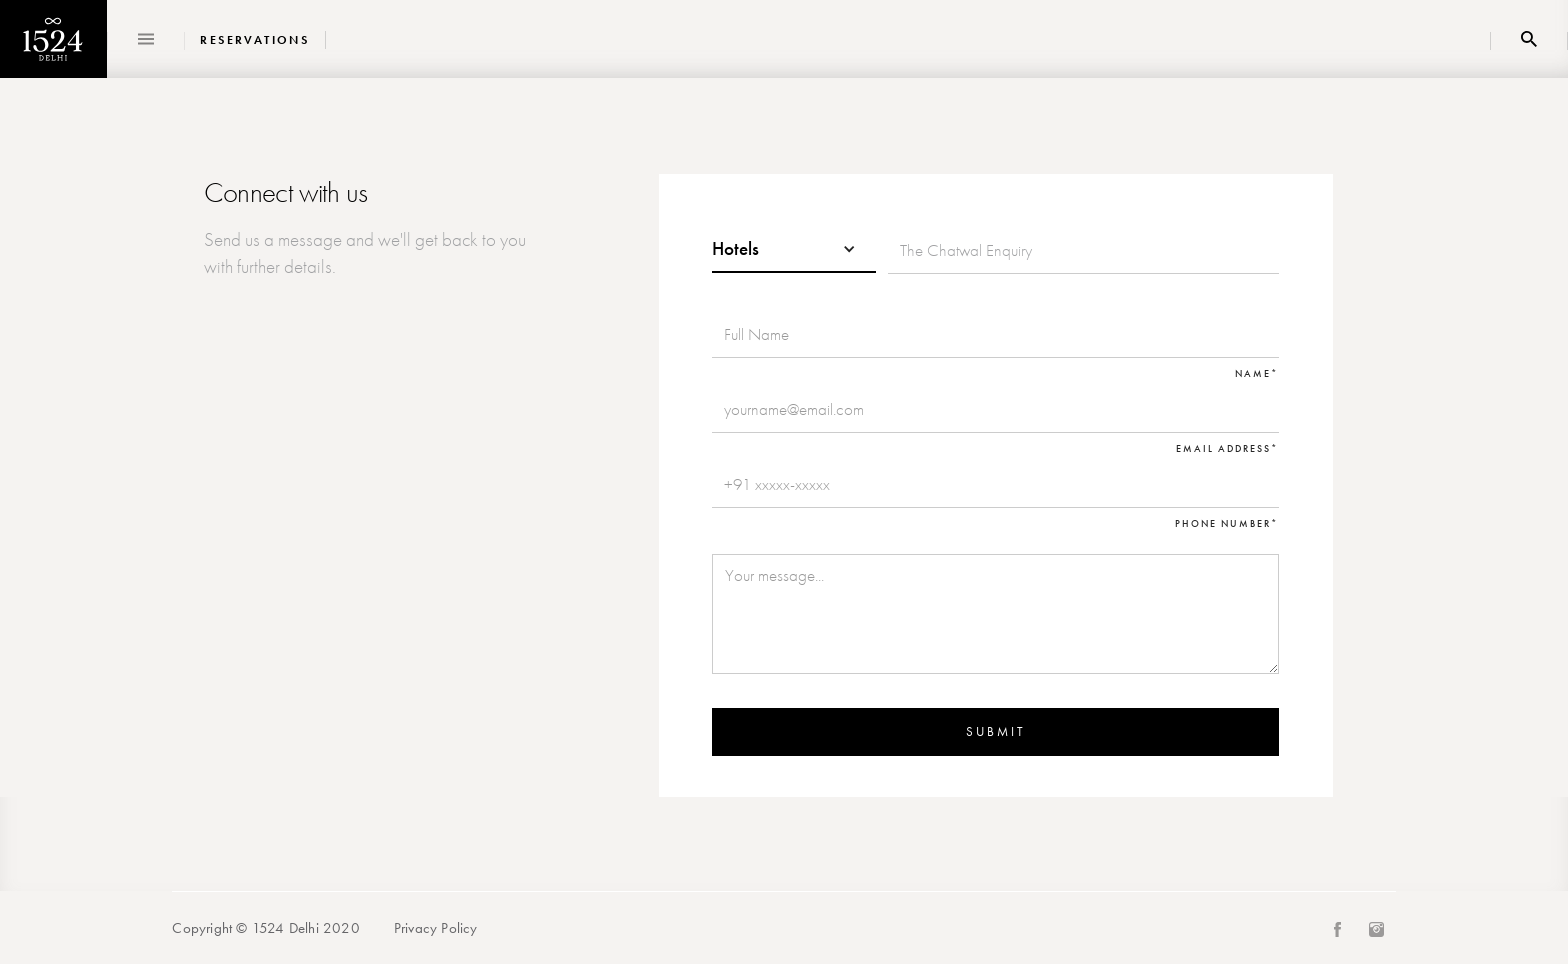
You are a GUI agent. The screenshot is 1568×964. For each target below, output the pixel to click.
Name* (1257, 374)
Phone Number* (1227, 524)
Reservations (254, 40)
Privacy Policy (436, 928)
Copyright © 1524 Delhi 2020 (265, 928)
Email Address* (1227, 449)
